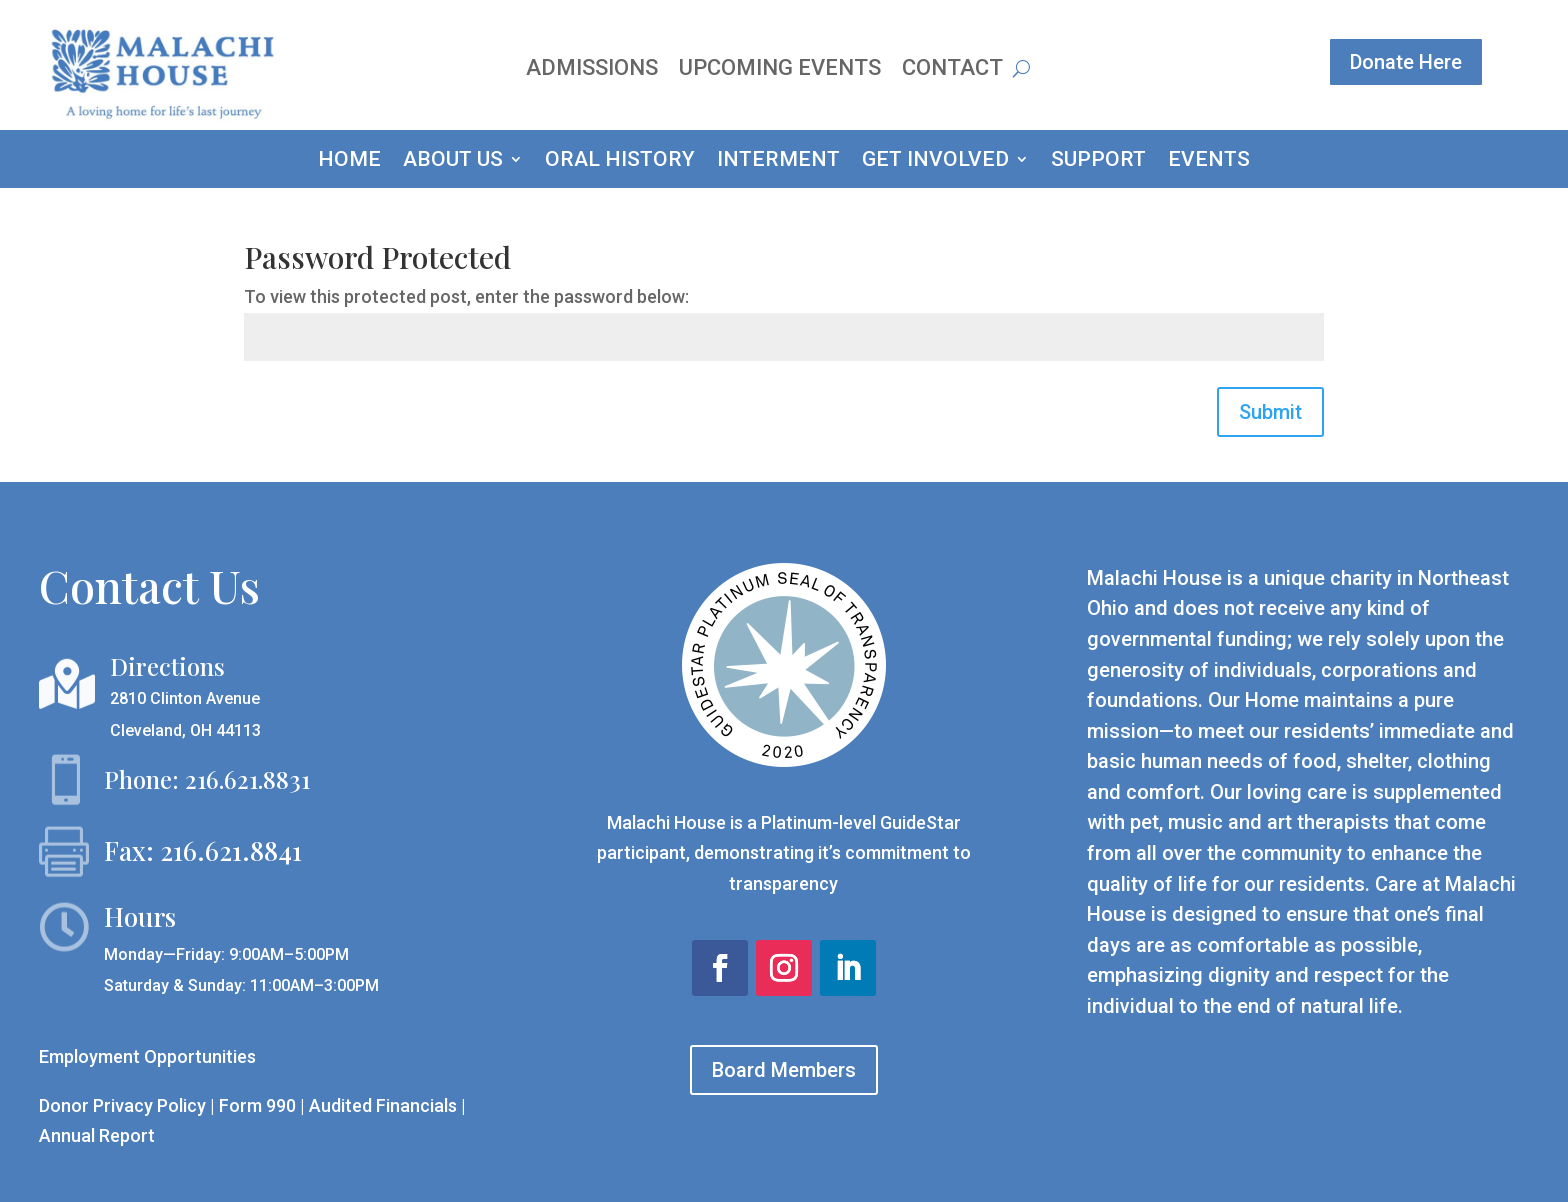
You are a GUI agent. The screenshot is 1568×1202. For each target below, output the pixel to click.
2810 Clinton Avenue (185, 698)
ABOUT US (453, 161)
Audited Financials (385, 1105)
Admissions (592, 70)
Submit (1270, 412)
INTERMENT (778, 161)
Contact (952, 70)
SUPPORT (1098, 161)
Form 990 (257, 1105)
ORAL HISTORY (620, 161)
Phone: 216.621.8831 (207, 779)
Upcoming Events (780, 70)
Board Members (784, 1070)
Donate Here (1406, 62)
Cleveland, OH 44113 (185, 730)
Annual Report (97, 1135)
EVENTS (1209, 161)
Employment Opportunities (147, 1056)
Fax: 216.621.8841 (203, 850)
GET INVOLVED (935, 161)
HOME (349, 161)
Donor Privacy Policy (122, 1105)
